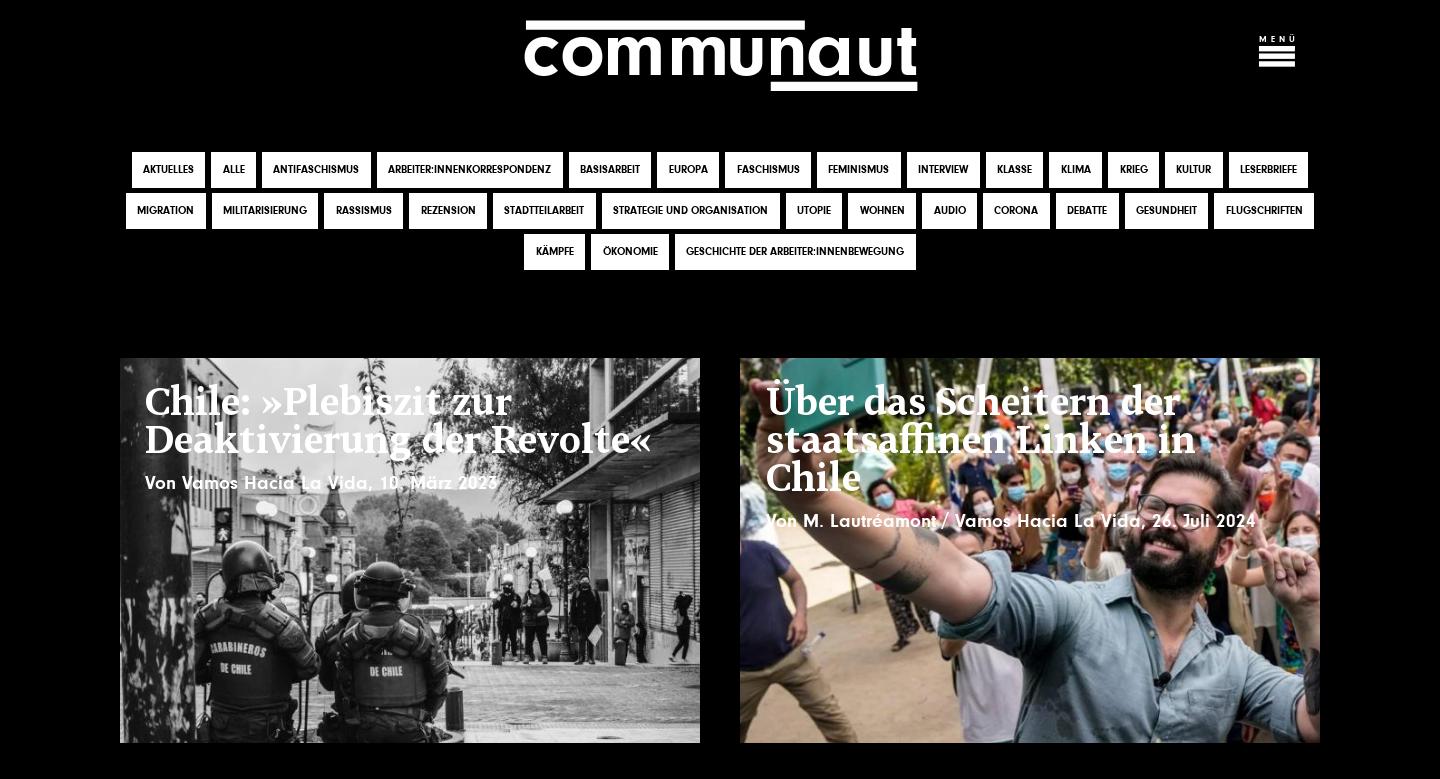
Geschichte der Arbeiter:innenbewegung (795, 251)
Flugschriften (1264, 210)
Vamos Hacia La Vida (275, 483)
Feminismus (858, 169)
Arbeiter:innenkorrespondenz (469, 169)
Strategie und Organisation (690, 210)
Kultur (1193, 169)
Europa (688, 169)
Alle (234, 169)
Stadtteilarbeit (544, 210)
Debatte (1087, 210)
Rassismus (364, 210)
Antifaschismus (316, 169)
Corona (1016, 210)
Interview (943, 169)
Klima (1076, 169)
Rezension (448, 210)
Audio (950, 210)
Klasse (1014, 169)
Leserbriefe (1268, 169)
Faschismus (768, 169)
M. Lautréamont (869, 521)
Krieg (1134, 169)
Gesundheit (1166, 210)
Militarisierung (265, 210)
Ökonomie (630, 251)
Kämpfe (555, 251)
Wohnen (882, 210)
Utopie (814, 210)
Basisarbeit (610, 169)
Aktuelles (168, 169)
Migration (165, 210)
